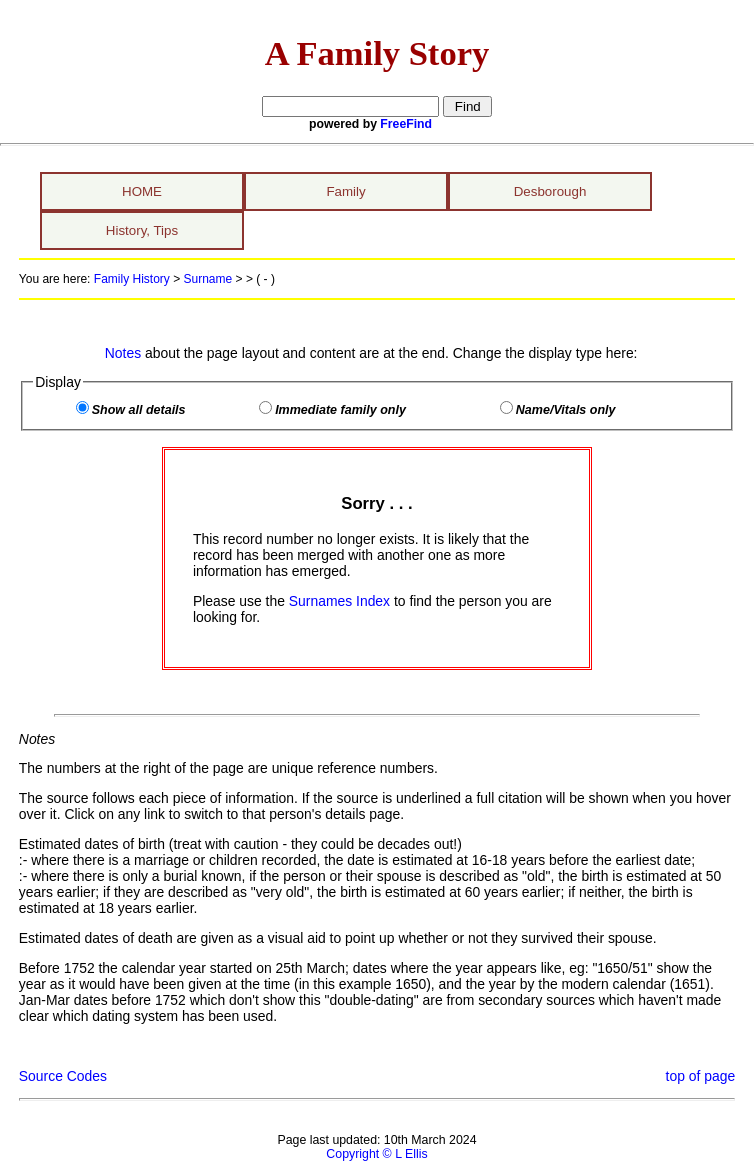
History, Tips (142, 230)
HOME (142, 191)
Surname (208, 279)
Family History (132, 279)
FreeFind (406, 124)
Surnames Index (339, 601)
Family (345, 191)
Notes (123, 353)
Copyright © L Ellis (376, 1154)
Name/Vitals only (566, 410)
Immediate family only (340, 410)
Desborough (550, 191)
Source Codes (63, 1076)
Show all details (139, 410)
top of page (701, 1076)
